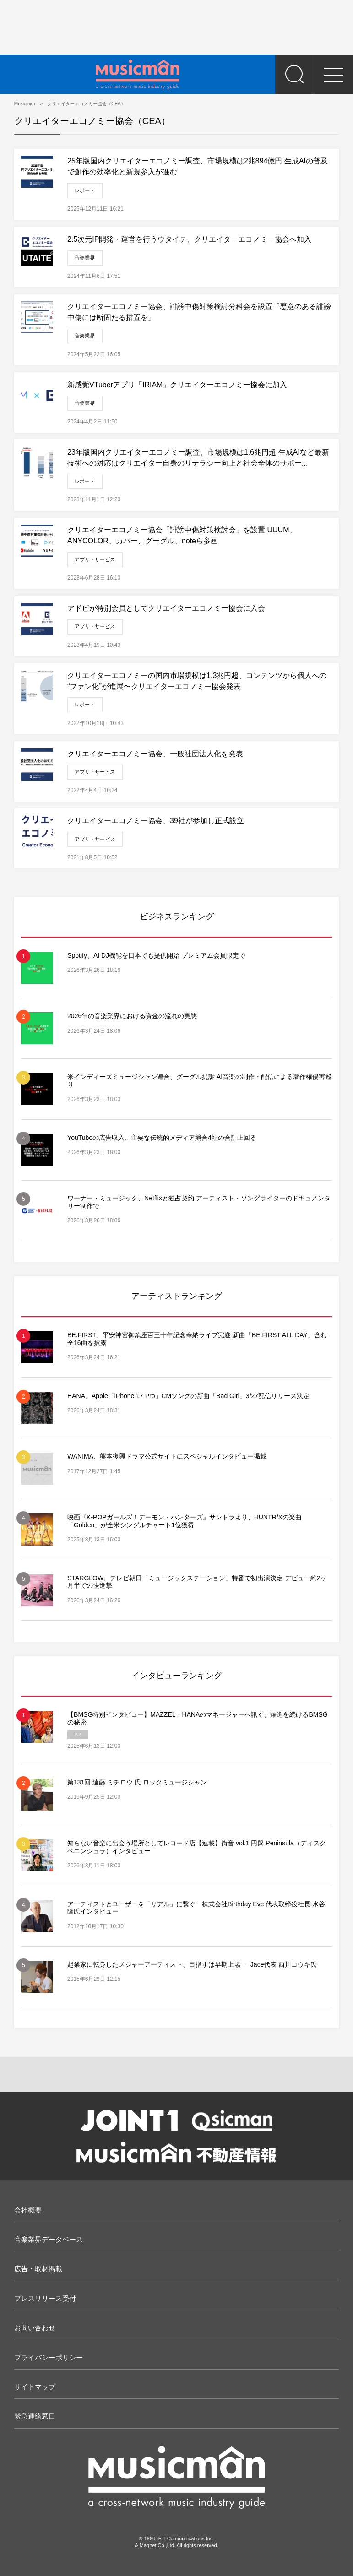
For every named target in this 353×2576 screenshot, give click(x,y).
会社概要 (28, 2210)
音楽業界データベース (48, 2239)
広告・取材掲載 (38, 2268)
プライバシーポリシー (48, 2357)
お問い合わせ (34, 2328)
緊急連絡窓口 (34, 2416)
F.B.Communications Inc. (186, 2538)
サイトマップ (34, 2387)
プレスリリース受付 (45, 2298)
